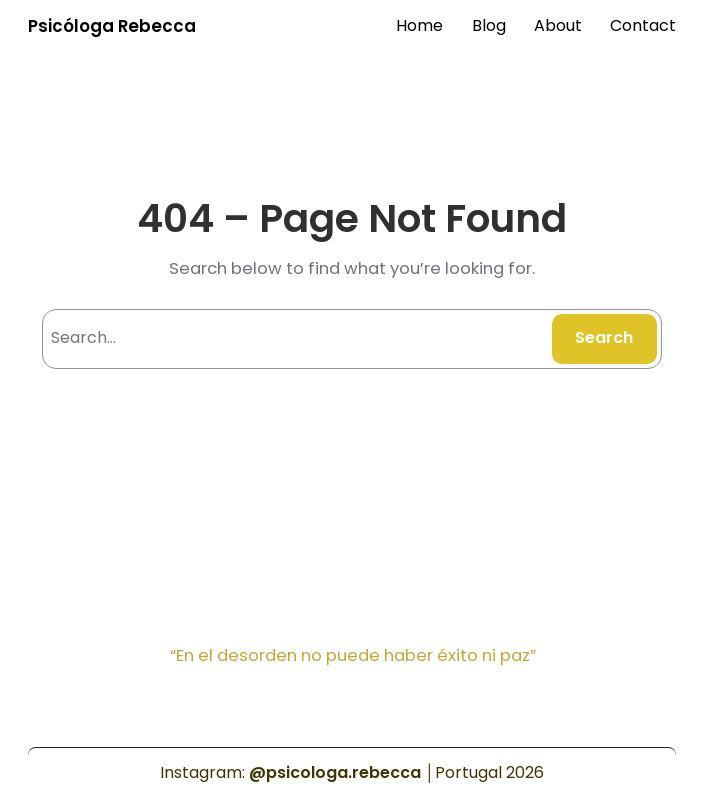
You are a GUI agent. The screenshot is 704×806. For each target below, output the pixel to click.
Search (604, 337)
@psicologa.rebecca (335, 772)
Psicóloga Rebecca (112, 26)
